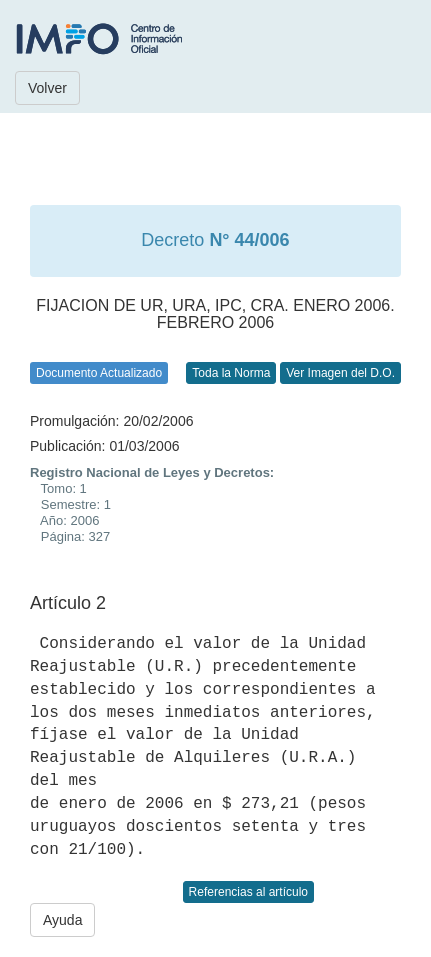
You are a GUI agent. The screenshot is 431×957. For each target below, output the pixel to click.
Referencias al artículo (248, 892)
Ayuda (62, 920)
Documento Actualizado (99, 373)
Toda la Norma (231, 373)
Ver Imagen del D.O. (340, 373)
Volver (47, 88)
